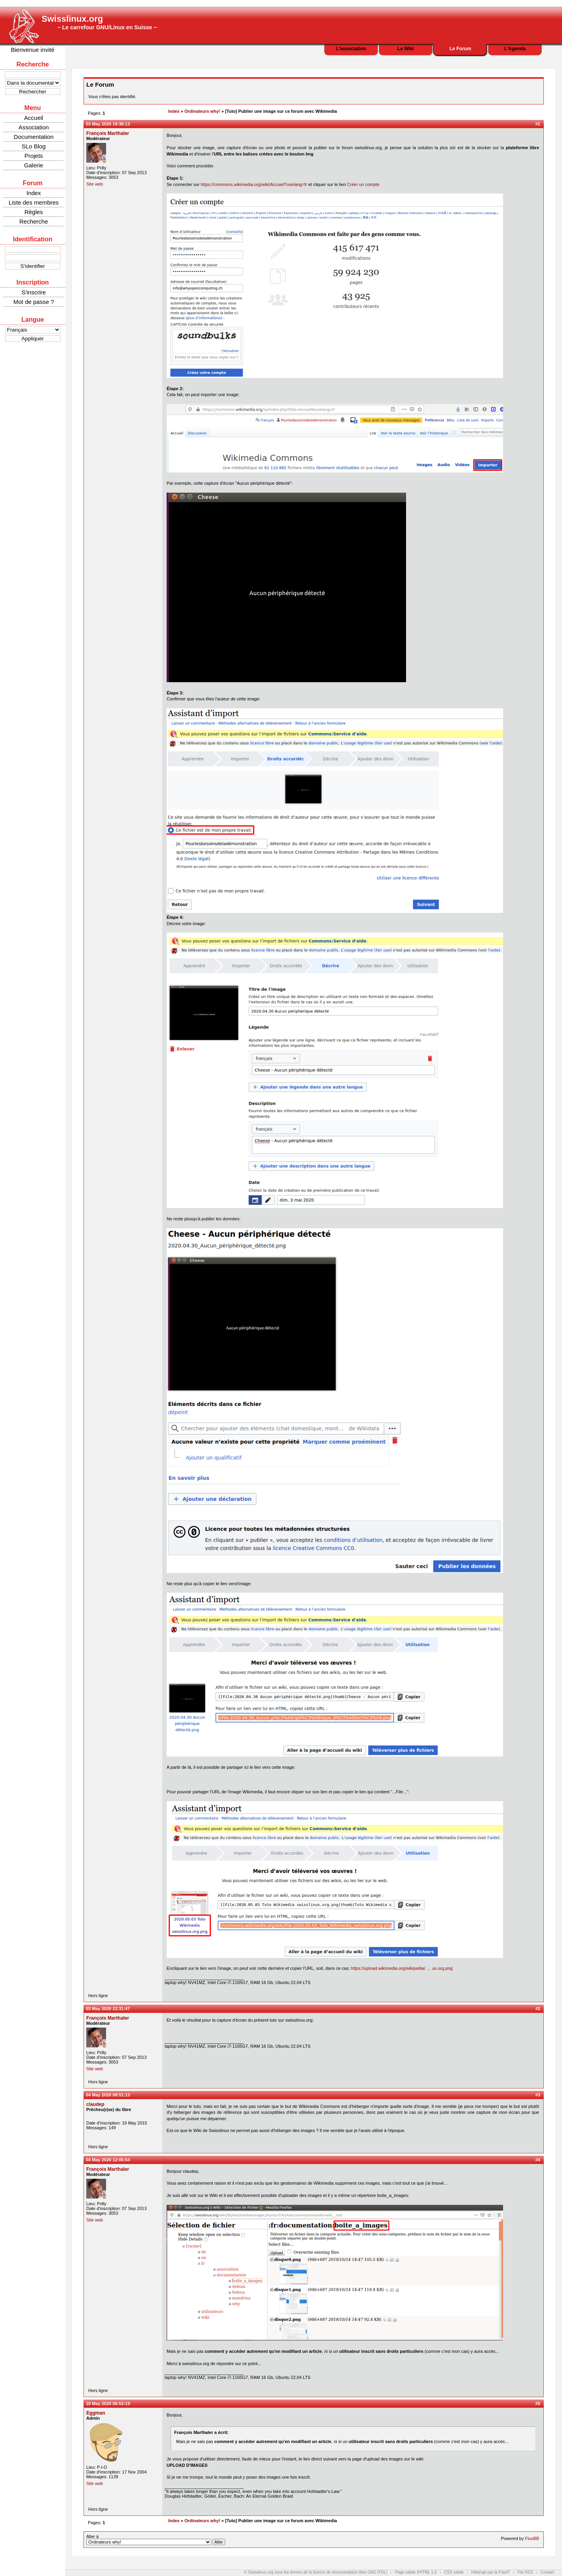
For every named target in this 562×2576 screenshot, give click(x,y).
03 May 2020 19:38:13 (108, 123)
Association (34, 127)
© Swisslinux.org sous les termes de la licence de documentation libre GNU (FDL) (316, 2572)
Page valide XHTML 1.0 (416, 2572)
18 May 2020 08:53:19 (108, 2403)
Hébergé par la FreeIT (490, 2572)
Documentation (34, 136)
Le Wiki (405, 48)
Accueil (33, 117)
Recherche (33, 221)
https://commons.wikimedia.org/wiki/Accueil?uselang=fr (254, 184)
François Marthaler (107, 133)
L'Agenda (515, 48)
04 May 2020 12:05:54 (108, 2159)
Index (34, 193)
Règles (34, 212)
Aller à (155, 2539)
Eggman (95, 2413)
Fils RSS (525, 2572)
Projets (34, 155)
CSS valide (453, 2572)
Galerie (33, 165)
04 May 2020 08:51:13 (108, 2094)
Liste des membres (34, 202)
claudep (95, 2104)
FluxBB (532, 2538)
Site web (94, 184)
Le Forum (460, 48)
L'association (351, 48)
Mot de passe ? (33, 301)
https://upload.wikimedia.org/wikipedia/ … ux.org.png (402, 1968)
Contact (547, 2572)
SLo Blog (34, 146)
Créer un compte (363, 184)
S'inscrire (33, 292)
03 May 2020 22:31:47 (108, 2008)
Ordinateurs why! (202, 111)
